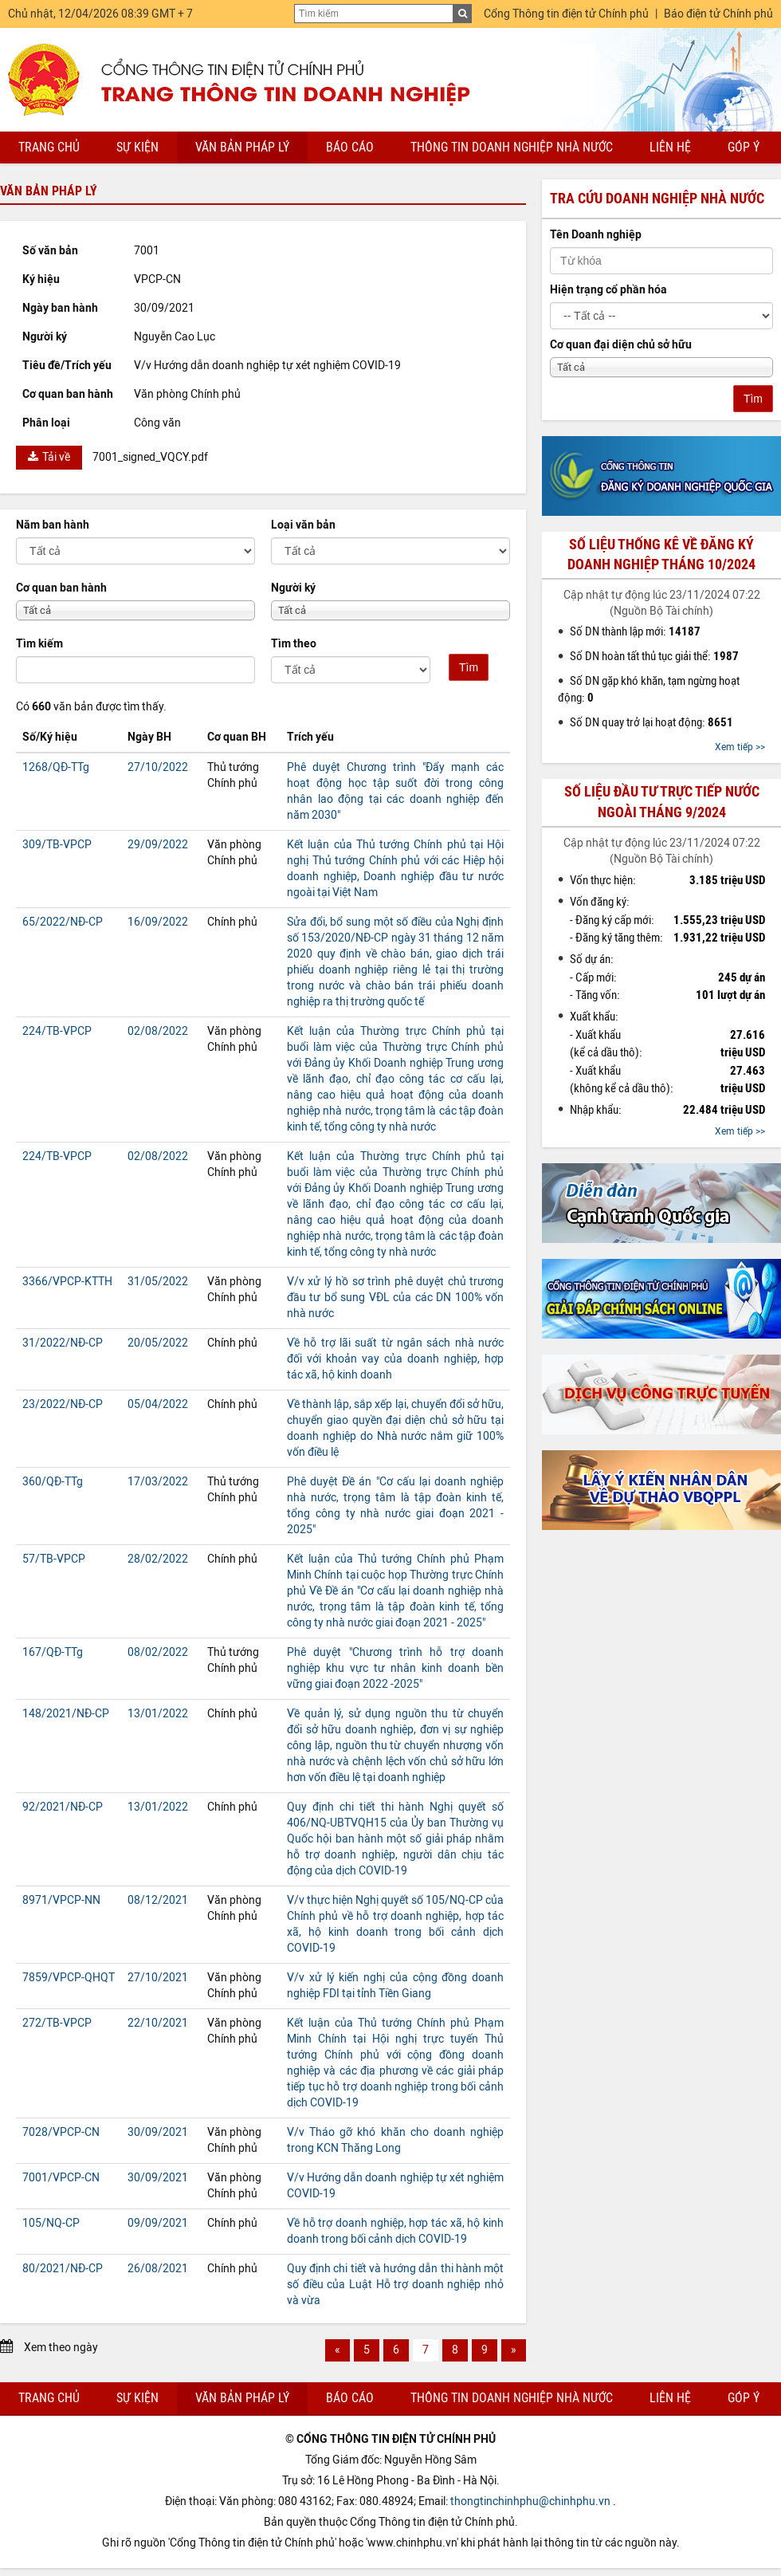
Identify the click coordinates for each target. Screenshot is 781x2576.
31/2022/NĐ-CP (62, 1343)
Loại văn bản (303, 525)
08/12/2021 (158, 1900)
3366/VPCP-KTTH (67, 1281)
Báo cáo (350, 147)
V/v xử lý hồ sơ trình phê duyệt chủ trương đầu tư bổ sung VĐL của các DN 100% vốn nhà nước (395, 1297)
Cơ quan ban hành (61, 588)
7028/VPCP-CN (61, 2132)
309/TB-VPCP (57, 844)
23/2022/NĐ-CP (62, 1404)
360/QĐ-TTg (52, 1482)
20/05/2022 (158, 1343)
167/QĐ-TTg (52, 1652)
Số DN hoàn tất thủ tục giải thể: (654, 656)
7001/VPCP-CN (61, 2178)
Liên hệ (670, 147)
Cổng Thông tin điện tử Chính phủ (566, 14)
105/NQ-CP (51, 2223)
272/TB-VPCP (57, 2023)
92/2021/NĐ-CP (62, 1807)
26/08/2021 (158, 2268)
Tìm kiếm (39, 644)
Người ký (293, 588)
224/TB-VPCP (57, 1031)
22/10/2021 (158, 2023)
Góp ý (743, 147)
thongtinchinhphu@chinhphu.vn (530, 2501)
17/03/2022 (158, 1482)
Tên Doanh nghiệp (596, 235)
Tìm (468, 667)
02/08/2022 (158, 1031)
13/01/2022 (158, 1714)
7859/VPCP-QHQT (68, 1977)
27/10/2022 (158, 767)
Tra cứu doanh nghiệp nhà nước (657, 198)
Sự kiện (137, 147)
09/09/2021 (158, 2223)
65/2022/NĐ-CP (62, 922)
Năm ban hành (52, 525)
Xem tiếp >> (740, 747)
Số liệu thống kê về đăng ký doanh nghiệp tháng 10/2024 (661, 554)
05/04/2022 (158, 1404)
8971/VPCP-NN (61, 1900)
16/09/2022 (158, 922)
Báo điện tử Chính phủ (718, 14)
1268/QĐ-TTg (55, 767)
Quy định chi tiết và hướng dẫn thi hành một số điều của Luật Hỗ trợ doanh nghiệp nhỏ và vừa (395, 2284)
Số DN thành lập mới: (635, 631)
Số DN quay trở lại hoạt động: (651, 722)
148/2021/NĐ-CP (65, 1714)
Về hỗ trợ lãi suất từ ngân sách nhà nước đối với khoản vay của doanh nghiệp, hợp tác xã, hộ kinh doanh (395, 1359)
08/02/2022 (158, 1652)
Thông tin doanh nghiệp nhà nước (511, 147)
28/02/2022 (158, 1559)
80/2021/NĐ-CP (62, 2268)
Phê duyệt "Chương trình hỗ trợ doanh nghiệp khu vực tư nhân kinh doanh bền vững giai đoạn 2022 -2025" (395, 1668)
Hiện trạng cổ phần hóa (608, 290)
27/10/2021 (158, 1977)
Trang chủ (49, 147)
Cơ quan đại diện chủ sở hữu (621, 345)
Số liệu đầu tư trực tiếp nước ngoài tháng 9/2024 (661, 801)
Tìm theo (293, 644)
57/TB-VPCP (53, 1559)
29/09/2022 (158, 844)
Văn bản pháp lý (242, 147)
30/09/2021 (158, 2132)
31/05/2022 (158, 1281)
